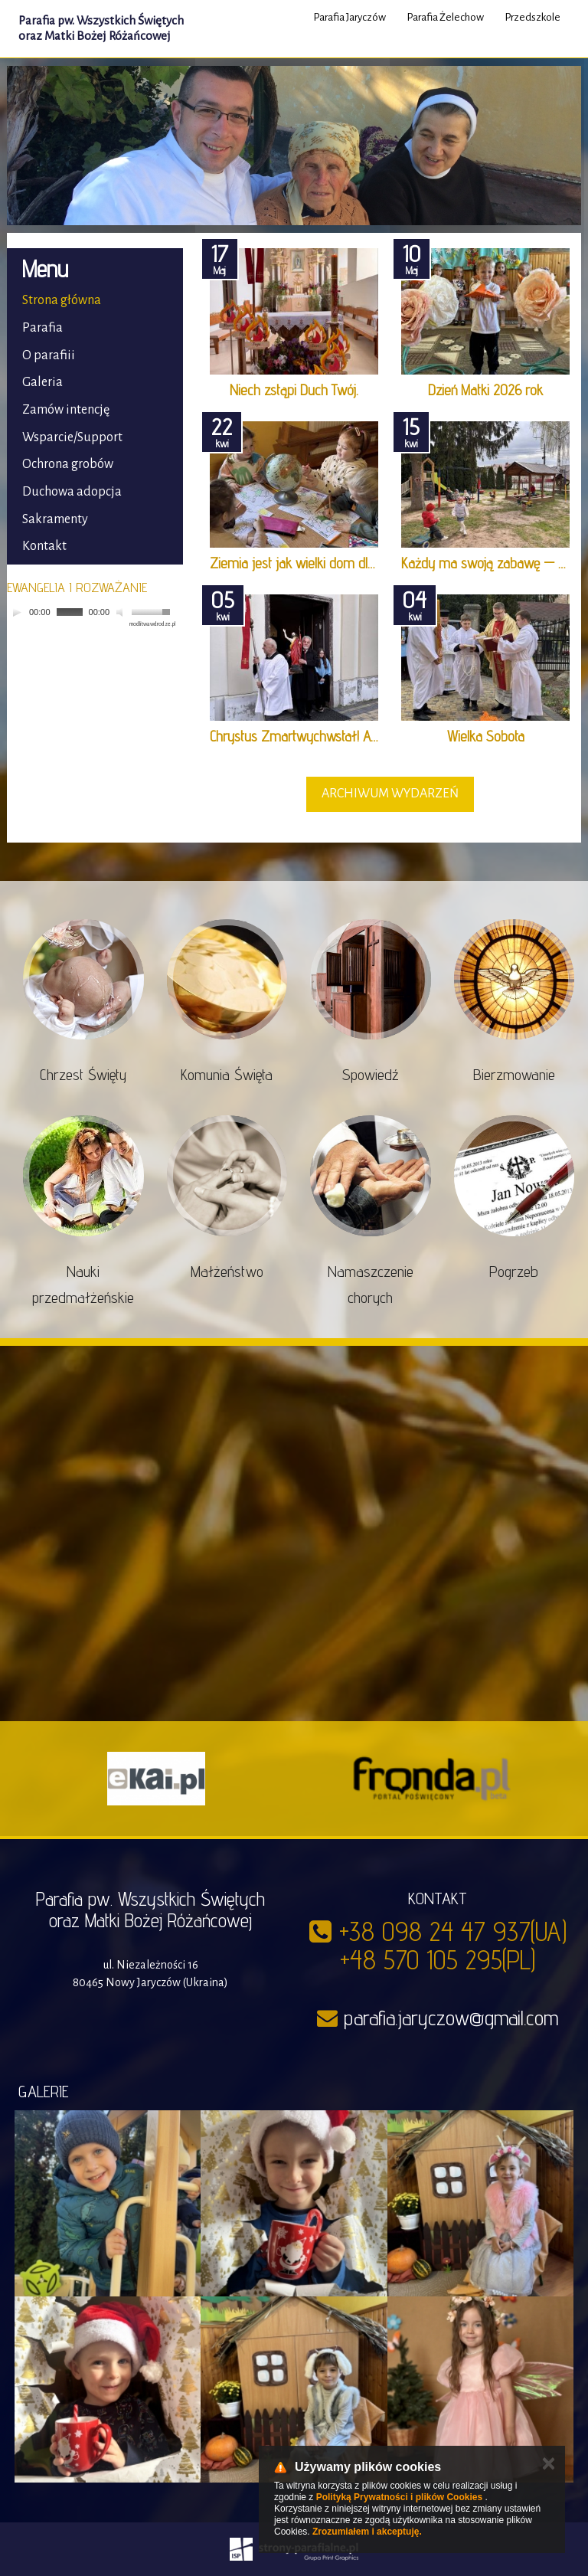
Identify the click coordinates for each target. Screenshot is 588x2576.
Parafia (42, 328)
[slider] (70, 612)
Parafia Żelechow (445, 17)
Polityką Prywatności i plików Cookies (399, 2497)
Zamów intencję (65, 410)
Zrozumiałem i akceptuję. (367, 2531)
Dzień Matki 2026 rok (485, 389)
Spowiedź (370, 1074)
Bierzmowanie (514, 1074)
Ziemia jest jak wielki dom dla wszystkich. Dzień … (347, 563)
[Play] (17, 612)
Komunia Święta (227, 1074)
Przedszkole (532, 17)
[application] (91, 612)
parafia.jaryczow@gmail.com (451, 2017)
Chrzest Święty (83, 1074)
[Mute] (122, 612)
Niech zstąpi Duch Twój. (294, 389)
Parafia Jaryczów (349, 17)
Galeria (42, 382)
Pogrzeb (513, 1271)
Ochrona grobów (67, 464)
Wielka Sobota (485, 736)
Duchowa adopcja (72, 492)
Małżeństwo (227, 1271)
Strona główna (61, 300)
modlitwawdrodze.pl (152, 624)
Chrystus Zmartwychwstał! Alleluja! (306, 736)
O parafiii (48, 355)
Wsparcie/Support (72, 437)
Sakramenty (55, 519)
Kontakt (44, 546)
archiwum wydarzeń (390, 793)
